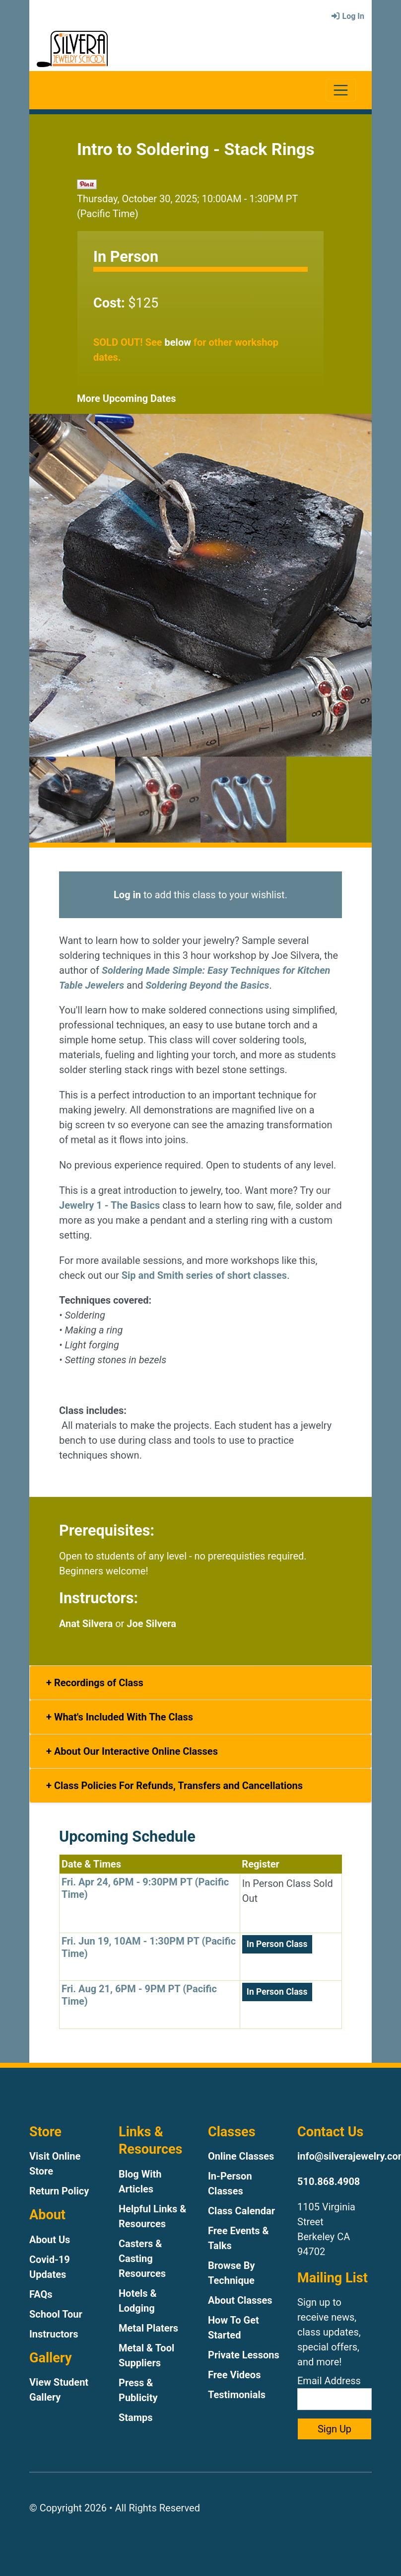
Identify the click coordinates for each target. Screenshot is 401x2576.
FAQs (41, 2294)
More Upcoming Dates (126, 398)
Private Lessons (243, 2355)
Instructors (53, 2334)
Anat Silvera (86, 1624)
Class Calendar (241, 2211)
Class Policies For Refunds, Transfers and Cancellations (177, 1786)
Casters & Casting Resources (142, 2258)
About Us (49, 2240)
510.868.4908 (328, 2181)
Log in (127, 895)
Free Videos (234, 2375)
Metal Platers (148, 2328)
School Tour (55, 2314)
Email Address (334, 2392)
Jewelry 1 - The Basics (109, 1205)
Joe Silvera (151, 1624)
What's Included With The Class (122, 1717)
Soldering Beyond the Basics (207, 985)
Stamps (136, 2417)
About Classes (240, 2300)
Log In (347, 16)
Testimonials (237, 2395)
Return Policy (59, 2191)
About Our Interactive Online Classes (135, 1751)
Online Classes (241, 2156)
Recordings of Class (97, 1683)
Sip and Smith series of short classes (204, 1275)
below (178, 342)
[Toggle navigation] (341, 90)
